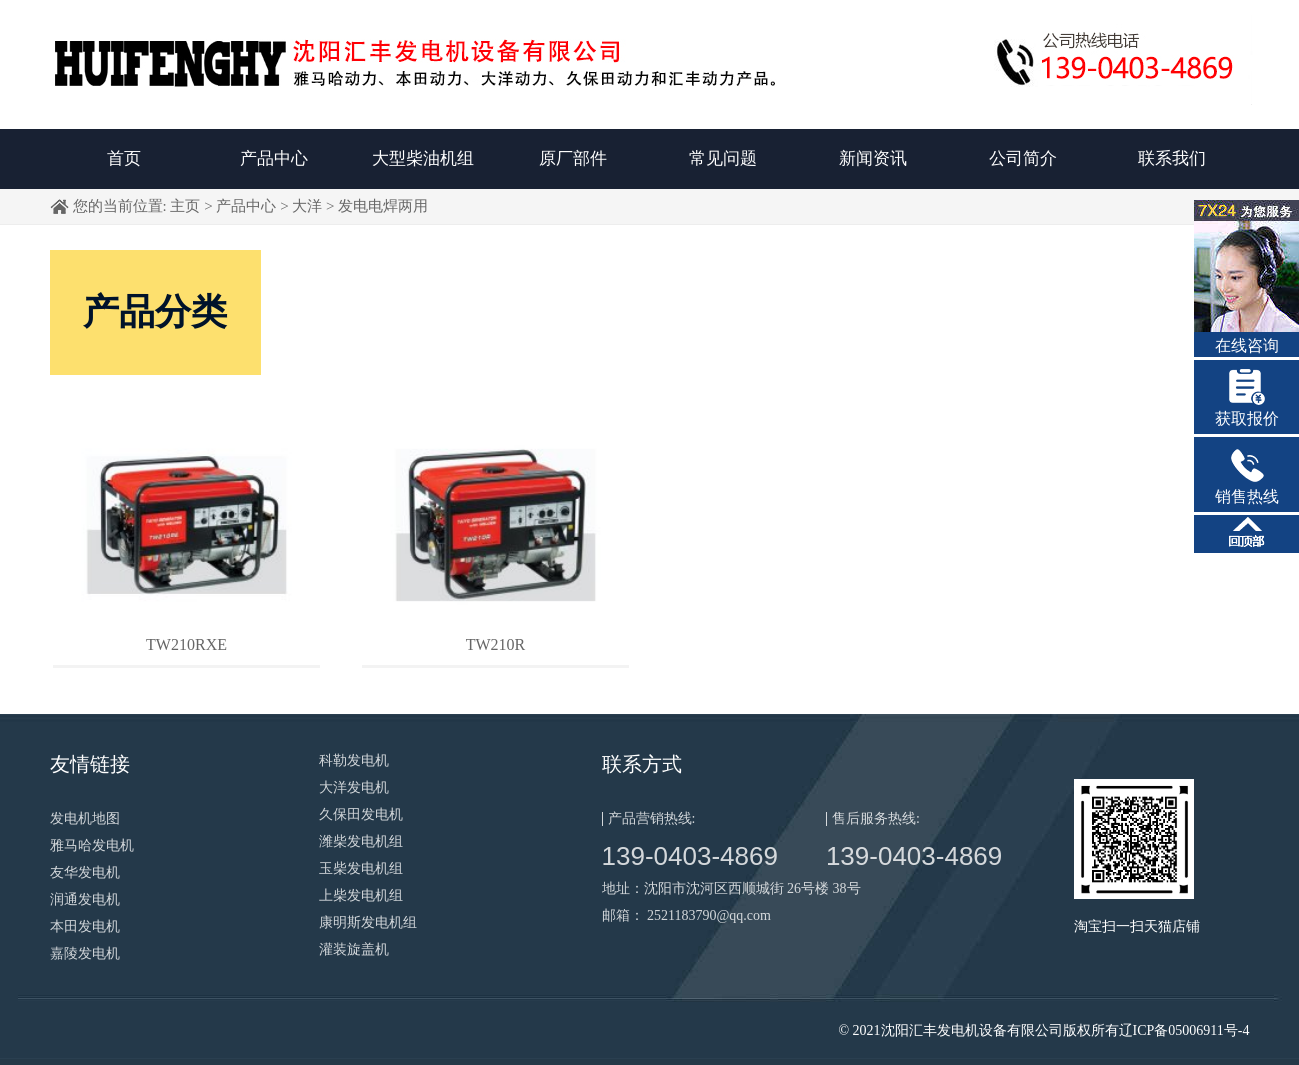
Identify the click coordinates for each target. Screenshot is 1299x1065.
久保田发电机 (361, 814)
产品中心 (274, 158)
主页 (185, 206)
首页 (124, 158)
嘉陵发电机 (85, 953)
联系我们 (1172, 158)
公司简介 (1023, 158)
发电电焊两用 (383, 206)
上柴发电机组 (361, 895)
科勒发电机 (354, 760)
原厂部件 (573, 158)
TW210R (496, 644)
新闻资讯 (873, 158)
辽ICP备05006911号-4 (1184, 1030)
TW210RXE (186, 644)
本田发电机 (85, 926)
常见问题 (723, 158)
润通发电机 (85, 899)
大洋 (307, 206)
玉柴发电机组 (361, 868)
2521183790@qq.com (709, 915)
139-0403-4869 (690, 856)
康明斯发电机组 (368, 922)
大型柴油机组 (423, 158)
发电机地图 (85, 818)
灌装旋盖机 (354, 949)
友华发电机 (85, 872)
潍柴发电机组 (361, 841)
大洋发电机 (354, 787)
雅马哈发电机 (92, 845)
